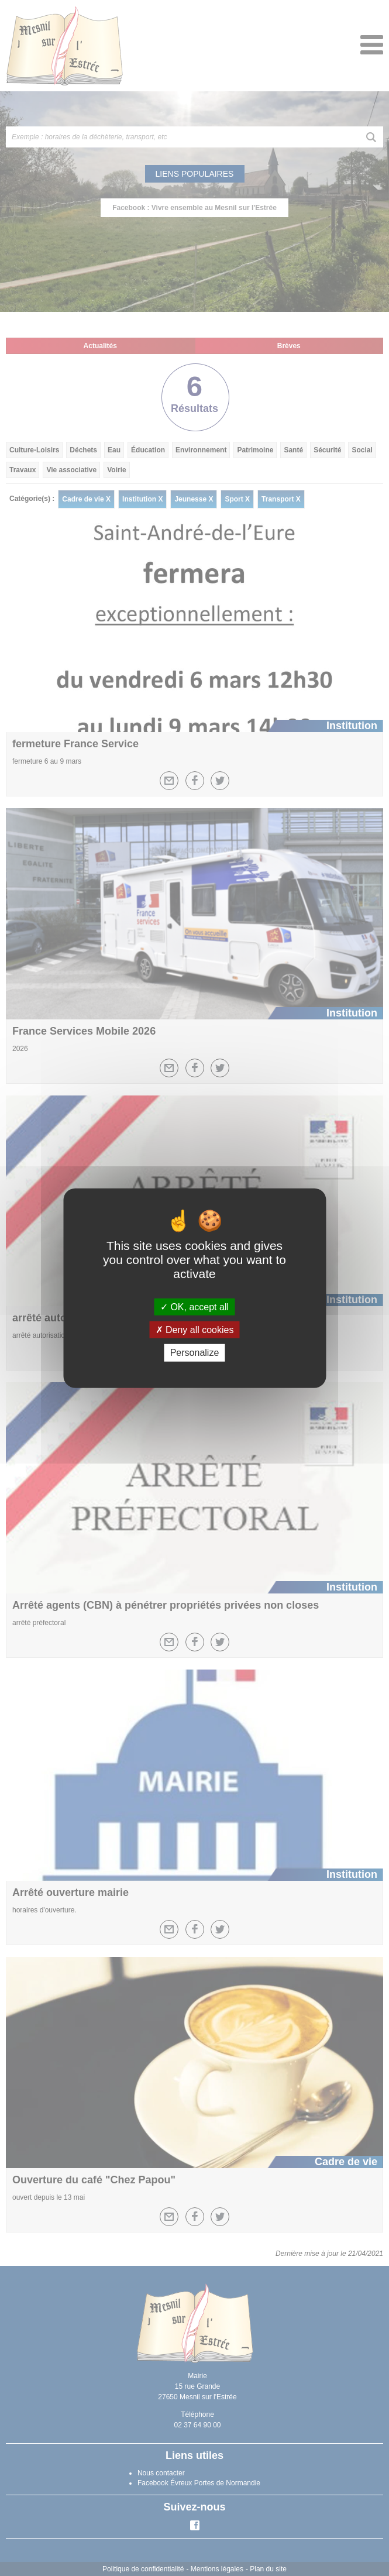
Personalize (194, 1353)
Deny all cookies (195, 1330)
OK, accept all (194, 1307)
